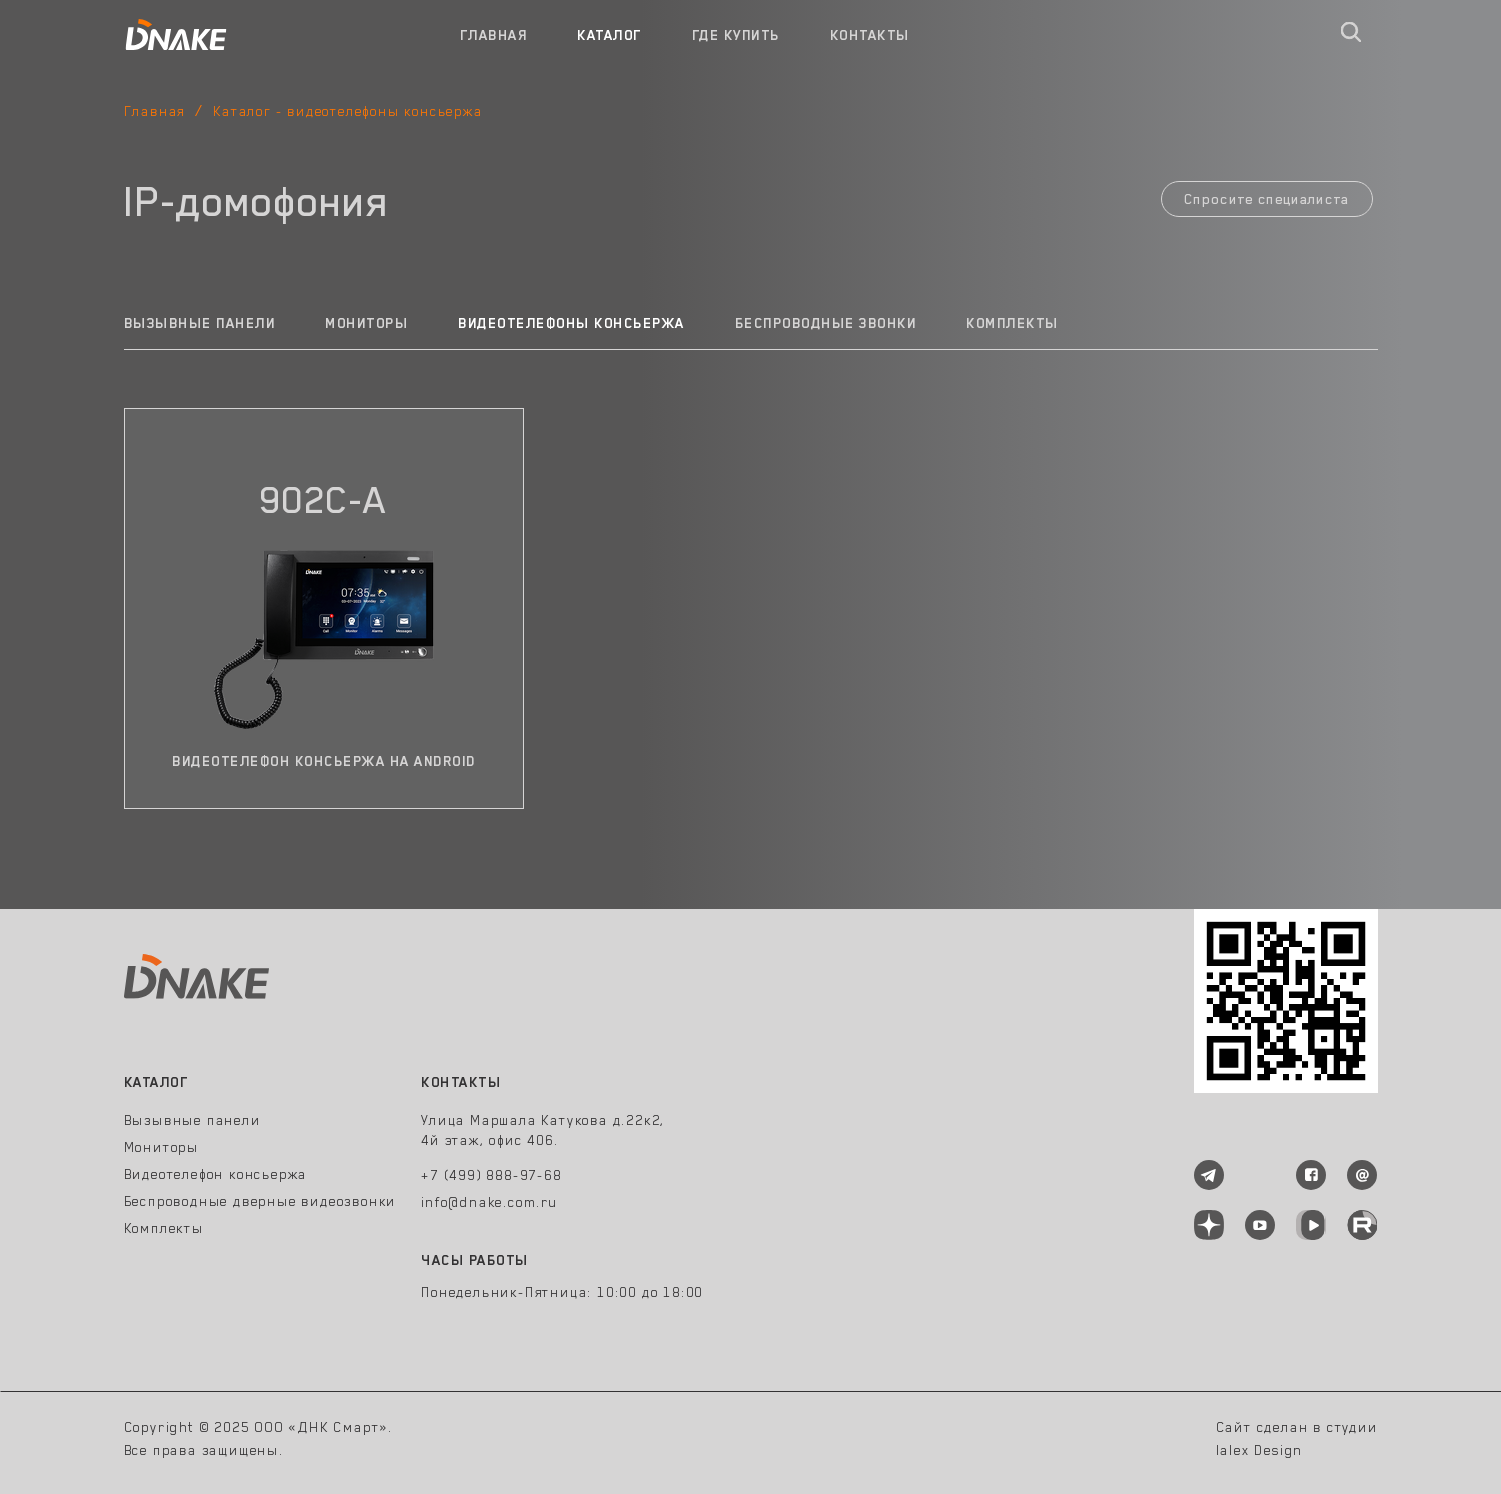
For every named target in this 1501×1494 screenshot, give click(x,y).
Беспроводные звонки (826, 323)
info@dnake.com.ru (489, 1202)
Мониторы (366, 323)
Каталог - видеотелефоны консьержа (347, 111)
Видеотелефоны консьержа (571, 323)
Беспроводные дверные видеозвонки (260, 1201)
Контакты (870, 35)
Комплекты (1012, 323)
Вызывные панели (200, 323)
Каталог (609, 35)
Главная (494, 35)
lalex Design (1260, 1450)
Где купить (736, 35)
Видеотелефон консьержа (216, 1174)
